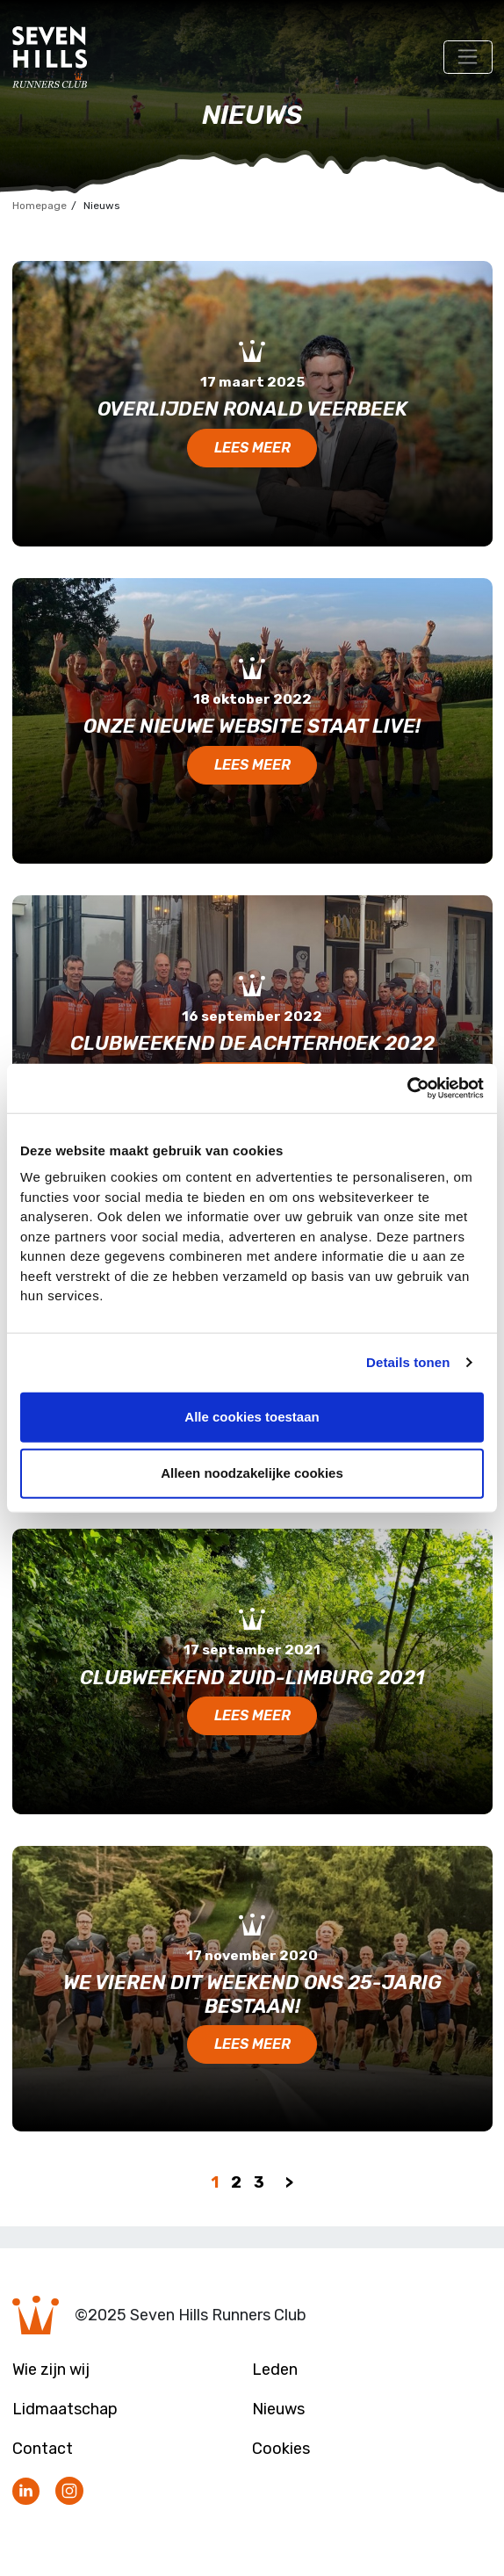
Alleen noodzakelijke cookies (252, 1472)
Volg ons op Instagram (69, 2491)
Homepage (39, 205)
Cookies (281, 2448)
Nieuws (278, 2409)
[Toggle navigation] (468, 57)
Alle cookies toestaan (251, 1416)
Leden (275, 2369)
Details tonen (408, 1362)
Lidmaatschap (65, 2409)
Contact (42, 2448)
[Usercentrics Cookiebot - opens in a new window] (407, 1088)
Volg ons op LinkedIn (26, 2491)
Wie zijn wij (51, 2369)
